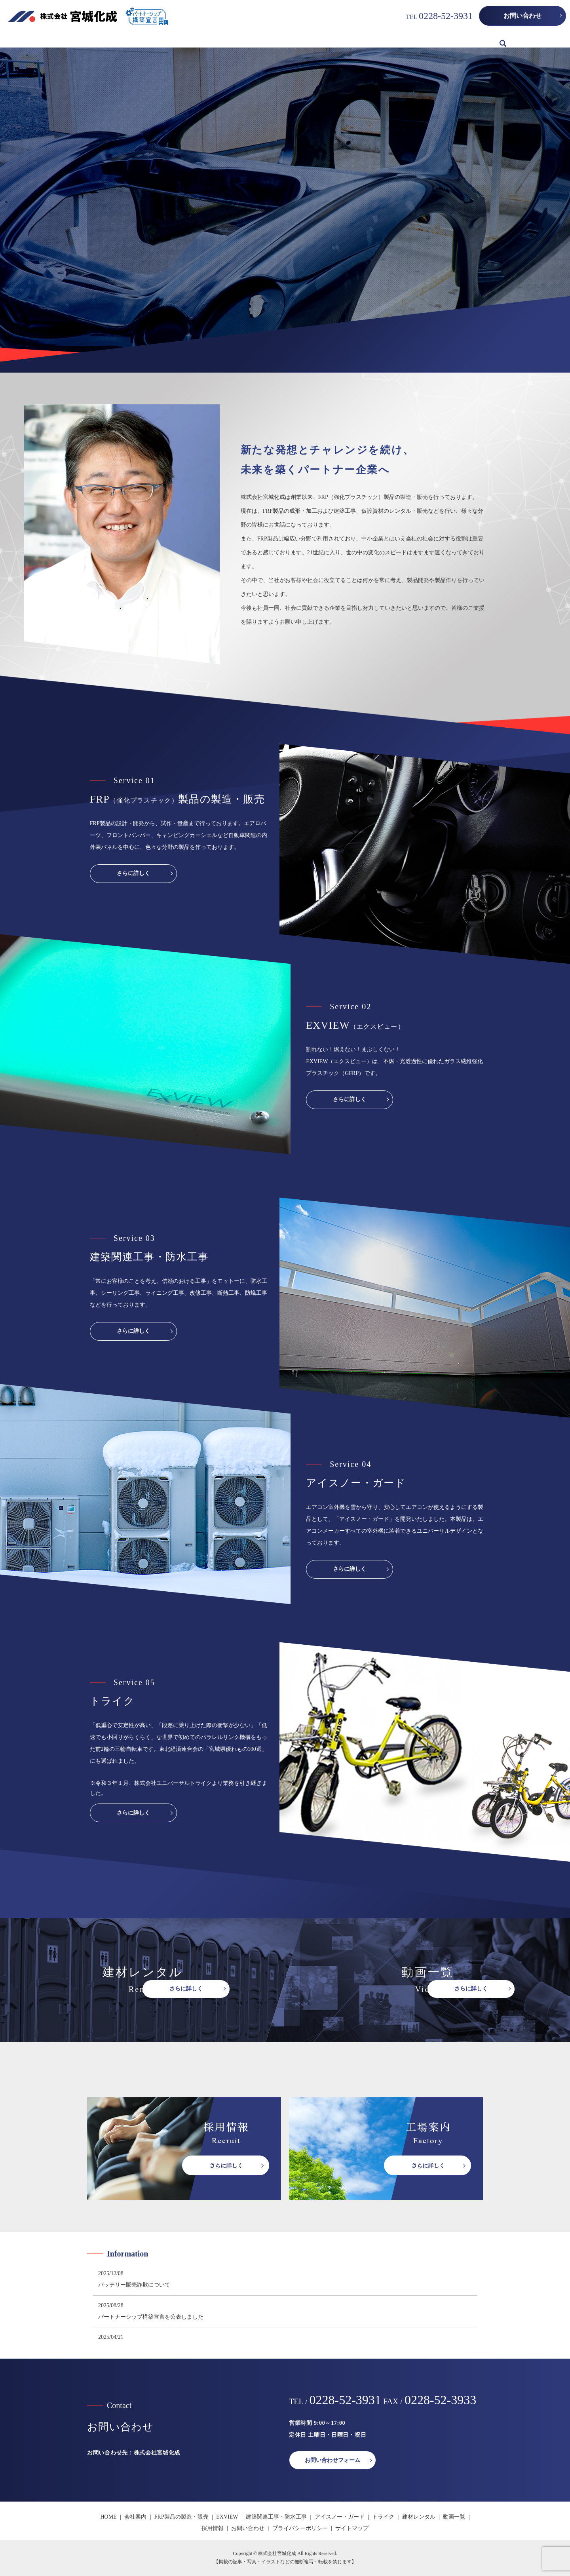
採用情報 (480, 39)
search (503, 40)
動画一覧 (447, 39)
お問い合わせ (523, 15)
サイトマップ (352, 2528)
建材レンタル (408, 39)
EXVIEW (203, 39)
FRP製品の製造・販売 (154, 39)
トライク (370, 39)
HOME (74, 39)
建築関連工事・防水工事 (256, 39)
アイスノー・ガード (323, 39)
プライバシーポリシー (300, 2528)
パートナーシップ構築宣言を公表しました (150, 2317)
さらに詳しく (133, 873)
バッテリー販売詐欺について (134, 2285)
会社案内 (105, 39)
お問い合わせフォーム (332, 2460)
